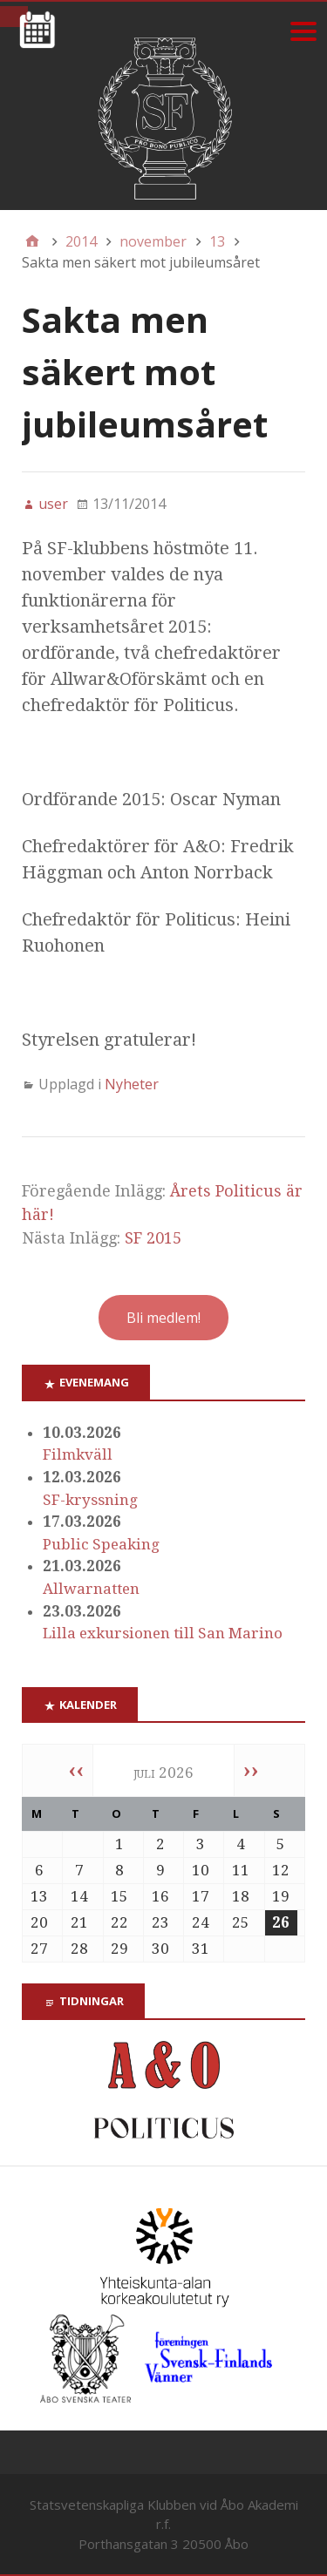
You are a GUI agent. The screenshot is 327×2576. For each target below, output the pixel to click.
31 (200, 1948)
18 (240, 1896)
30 (160, 1948)
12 (281, 1870)
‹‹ (76, 1770)
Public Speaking (101, 1544)
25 (240, 1922)
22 (119, 1922)
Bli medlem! (163, 1317)
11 (240, 1870)
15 (119, 1896)
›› (251, 1770)
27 (39, 1948)
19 (281, 1896)
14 (79, 1896)
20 (39, 1922)
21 (79, 1922)
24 (200, 1922)
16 (160, 1896)
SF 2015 (153, 1238)
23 (160, 1922)
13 (39, 1896)
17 (200, 1896)
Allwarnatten (91, 1588)
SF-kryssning (90, 1499)
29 (119, 1948)
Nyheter (132, 1084)
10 (200, 1870)
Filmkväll (77, 1454)
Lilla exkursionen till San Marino (163, 1633)
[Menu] (303, 31)
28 (79, 1948)
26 (281, 1922)
